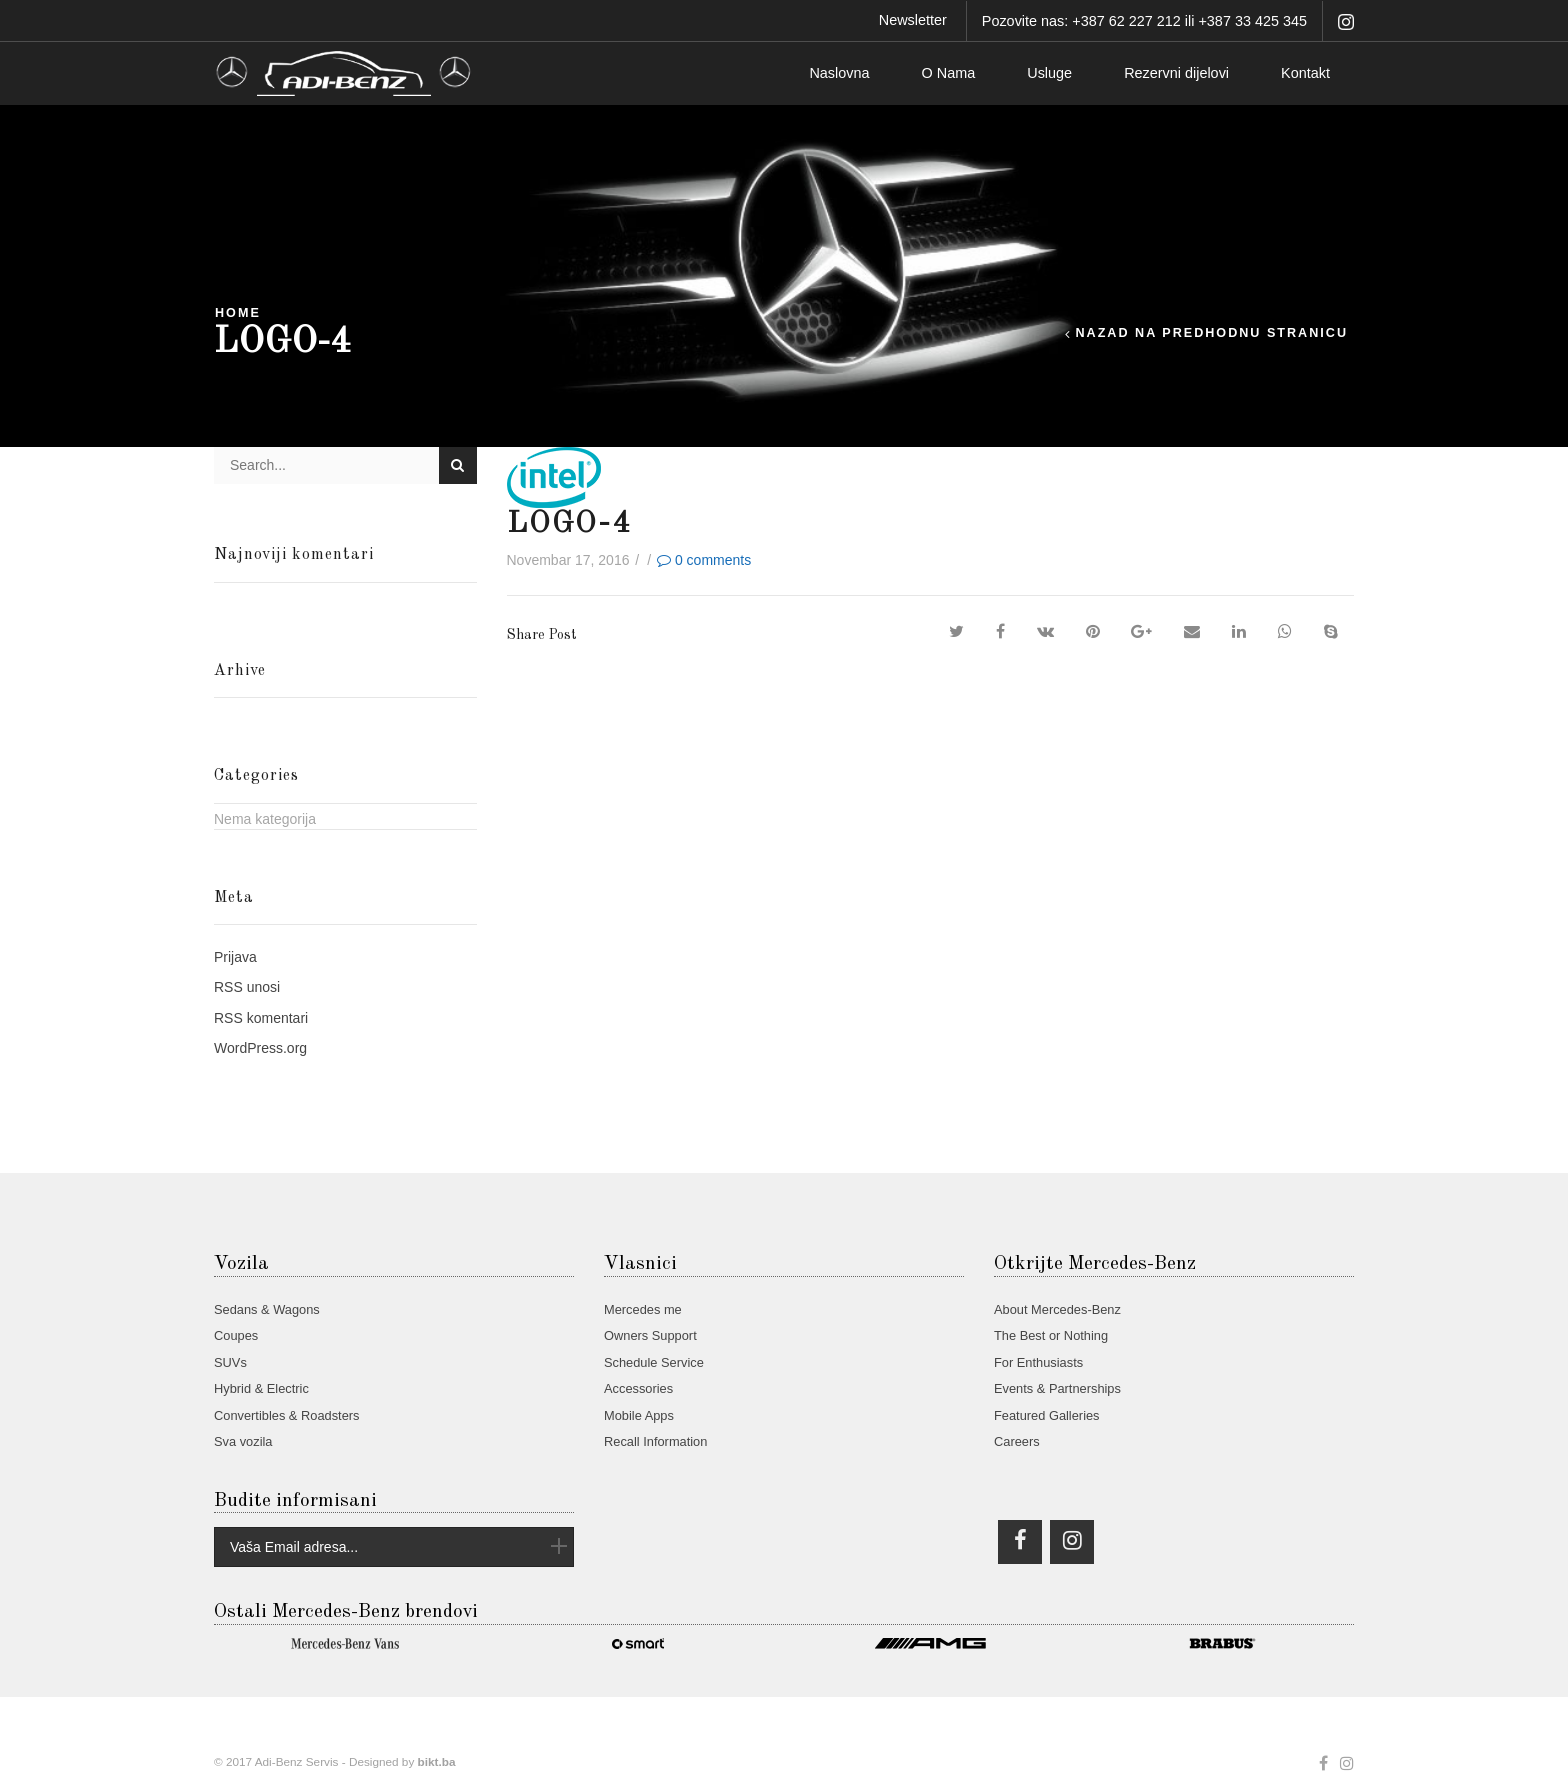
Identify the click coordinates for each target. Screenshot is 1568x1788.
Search (457, 465)
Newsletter (913, 20)
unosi (247, 987)
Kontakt (1305, 73)
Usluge (1049, 73)
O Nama (949, 73)
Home (238, 313)
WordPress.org (260, 1048)
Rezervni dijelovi (1176, 73)
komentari (261, 1018)
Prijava (235, 957)
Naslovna (839, 73)
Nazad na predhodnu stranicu (1211, 333)
